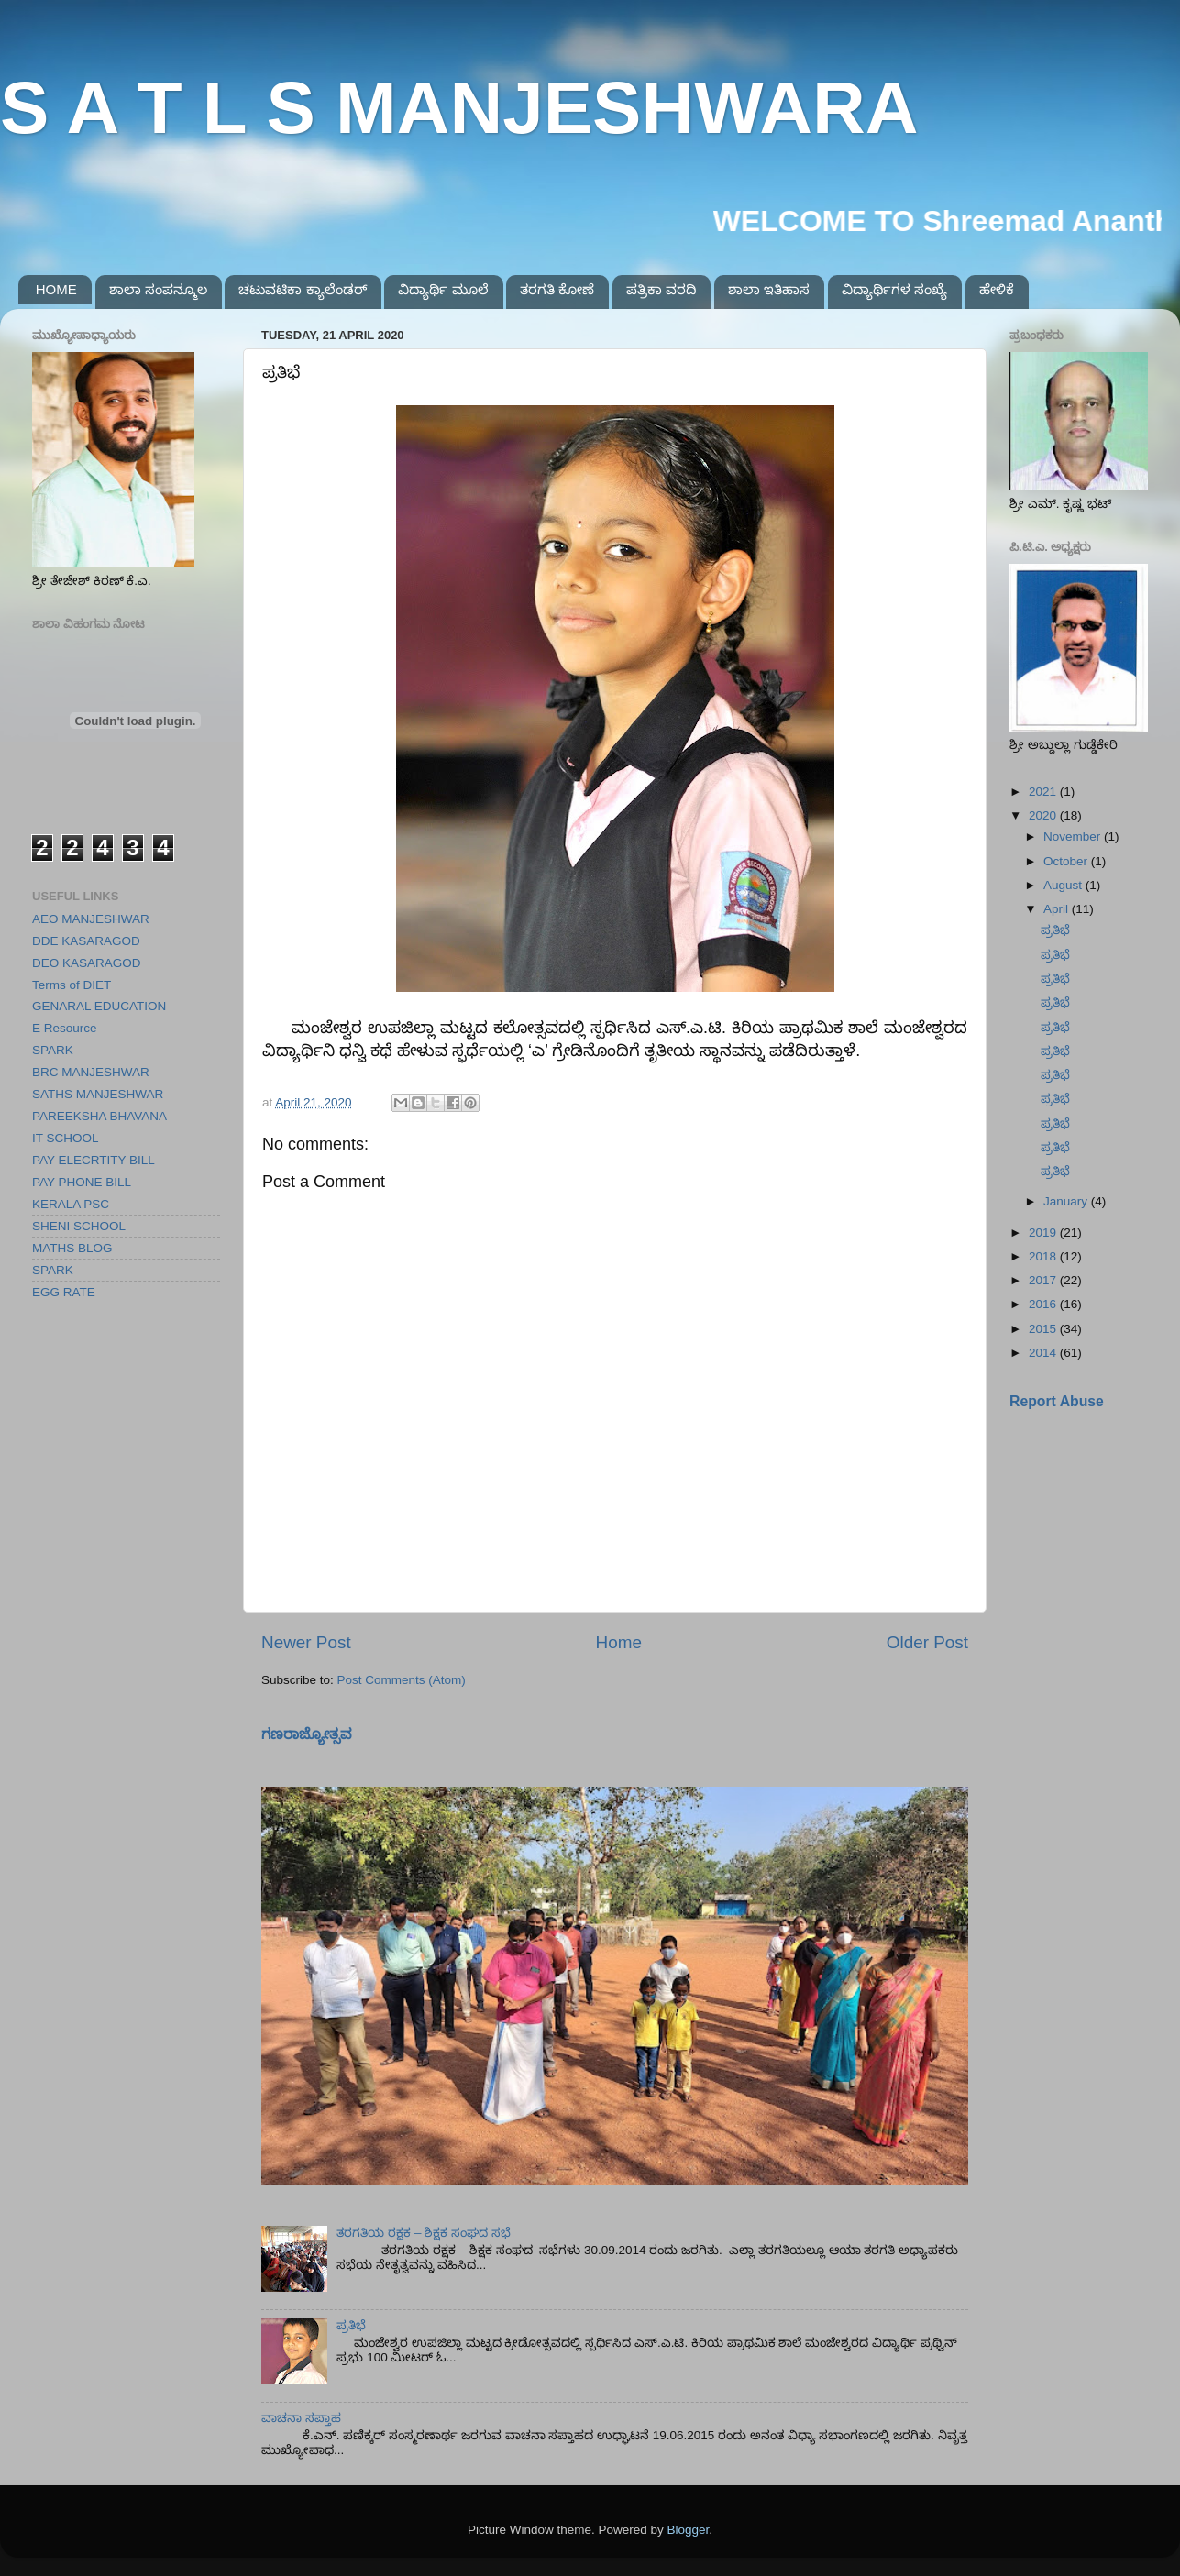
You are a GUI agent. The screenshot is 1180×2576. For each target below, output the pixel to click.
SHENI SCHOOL (79, 1226)
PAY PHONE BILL (81, 1182)
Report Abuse (1056, 1401)
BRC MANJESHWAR (90, 1072)
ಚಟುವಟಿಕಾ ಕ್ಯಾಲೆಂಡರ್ (302, 289)
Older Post (927, 1642)
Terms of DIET (71, 985)
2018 (1044, 1256)
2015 (1044, 1329)
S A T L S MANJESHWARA (459, 108)
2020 (1044, 815)
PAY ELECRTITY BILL (93, 1160)
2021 (1044, 791)
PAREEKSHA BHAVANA (99, 1116)
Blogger (688, 2530)
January (1067, 1201)
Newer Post (306, 1642)
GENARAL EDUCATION (99, 1006)
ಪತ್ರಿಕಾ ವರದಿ (661, 289)
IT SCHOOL (65, 1138)
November (1073, 836)
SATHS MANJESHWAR (97, 1094)
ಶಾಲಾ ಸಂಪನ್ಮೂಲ (158, 289)
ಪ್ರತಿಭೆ (351, 2325)
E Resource (64, 1028)
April (1057, 909)
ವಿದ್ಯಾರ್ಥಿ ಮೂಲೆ (443, 289)
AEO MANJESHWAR (90, 919)
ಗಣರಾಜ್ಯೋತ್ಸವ (306, 1734)
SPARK (52, 1050)
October (1067, 861)
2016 (1044, 1304)
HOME (56, 289)
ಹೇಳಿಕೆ (996, 289)
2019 (1044, 1232)
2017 (1044, 1280)
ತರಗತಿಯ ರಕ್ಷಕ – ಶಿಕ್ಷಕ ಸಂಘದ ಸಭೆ (423, 2233)
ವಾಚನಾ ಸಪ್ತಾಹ (301, 2418)
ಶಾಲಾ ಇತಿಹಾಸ (769, 289)
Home (619, 1642)
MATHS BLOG (72, 1248)
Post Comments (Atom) (401, 1680)
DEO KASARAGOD (86, 963)
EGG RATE (63, 1292)
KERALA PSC (70, 1204)
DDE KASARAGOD (86, 941)
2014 (1044, 1353)
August (1064, 885)
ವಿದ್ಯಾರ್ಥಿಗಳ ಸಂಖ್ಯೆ (894, 289)
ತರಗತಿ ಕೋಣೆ (557, 289)
